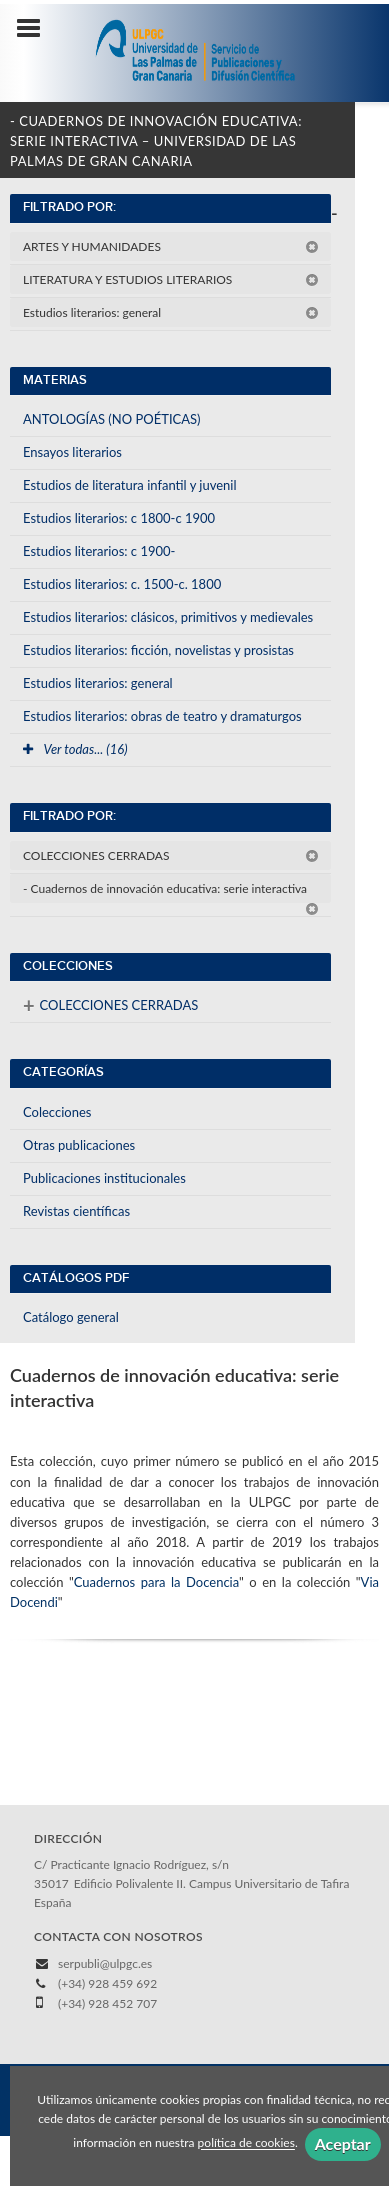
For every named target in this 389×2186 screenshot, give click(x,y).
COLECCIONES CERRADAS (171, 855)
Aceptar (343, 2143)
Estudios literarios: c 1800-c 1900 (119, 518)
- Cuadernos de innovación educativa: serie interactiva (171, 892)
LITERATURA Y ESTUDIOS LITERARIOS (171, 279)
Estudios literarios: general (171, 312)
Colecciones (57, 1112)
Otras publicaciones (79, 1145)
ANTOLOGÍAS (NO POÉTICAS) (112, 419)
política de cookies (246, 2143)
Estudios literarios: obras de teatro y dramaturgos (162, 716)
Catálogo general (71, 1317)
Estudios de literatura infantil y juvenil (130, 485)
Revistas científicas (76, 1211)
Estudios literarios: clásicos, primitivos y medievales (168, 617)
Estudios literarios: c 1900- (99, 551)
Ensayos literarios (72, 452)
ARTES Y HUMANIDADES (171, 246)
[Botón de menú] (36, 29)
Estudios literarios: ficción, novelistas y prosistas (158, 650)
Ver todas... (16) (75, 749)
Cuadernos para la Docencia (156, 1582)
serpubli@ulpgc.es (105, 1963)
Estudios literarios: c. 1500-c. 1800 (122, 584)
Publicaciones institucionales (104, 1178)
